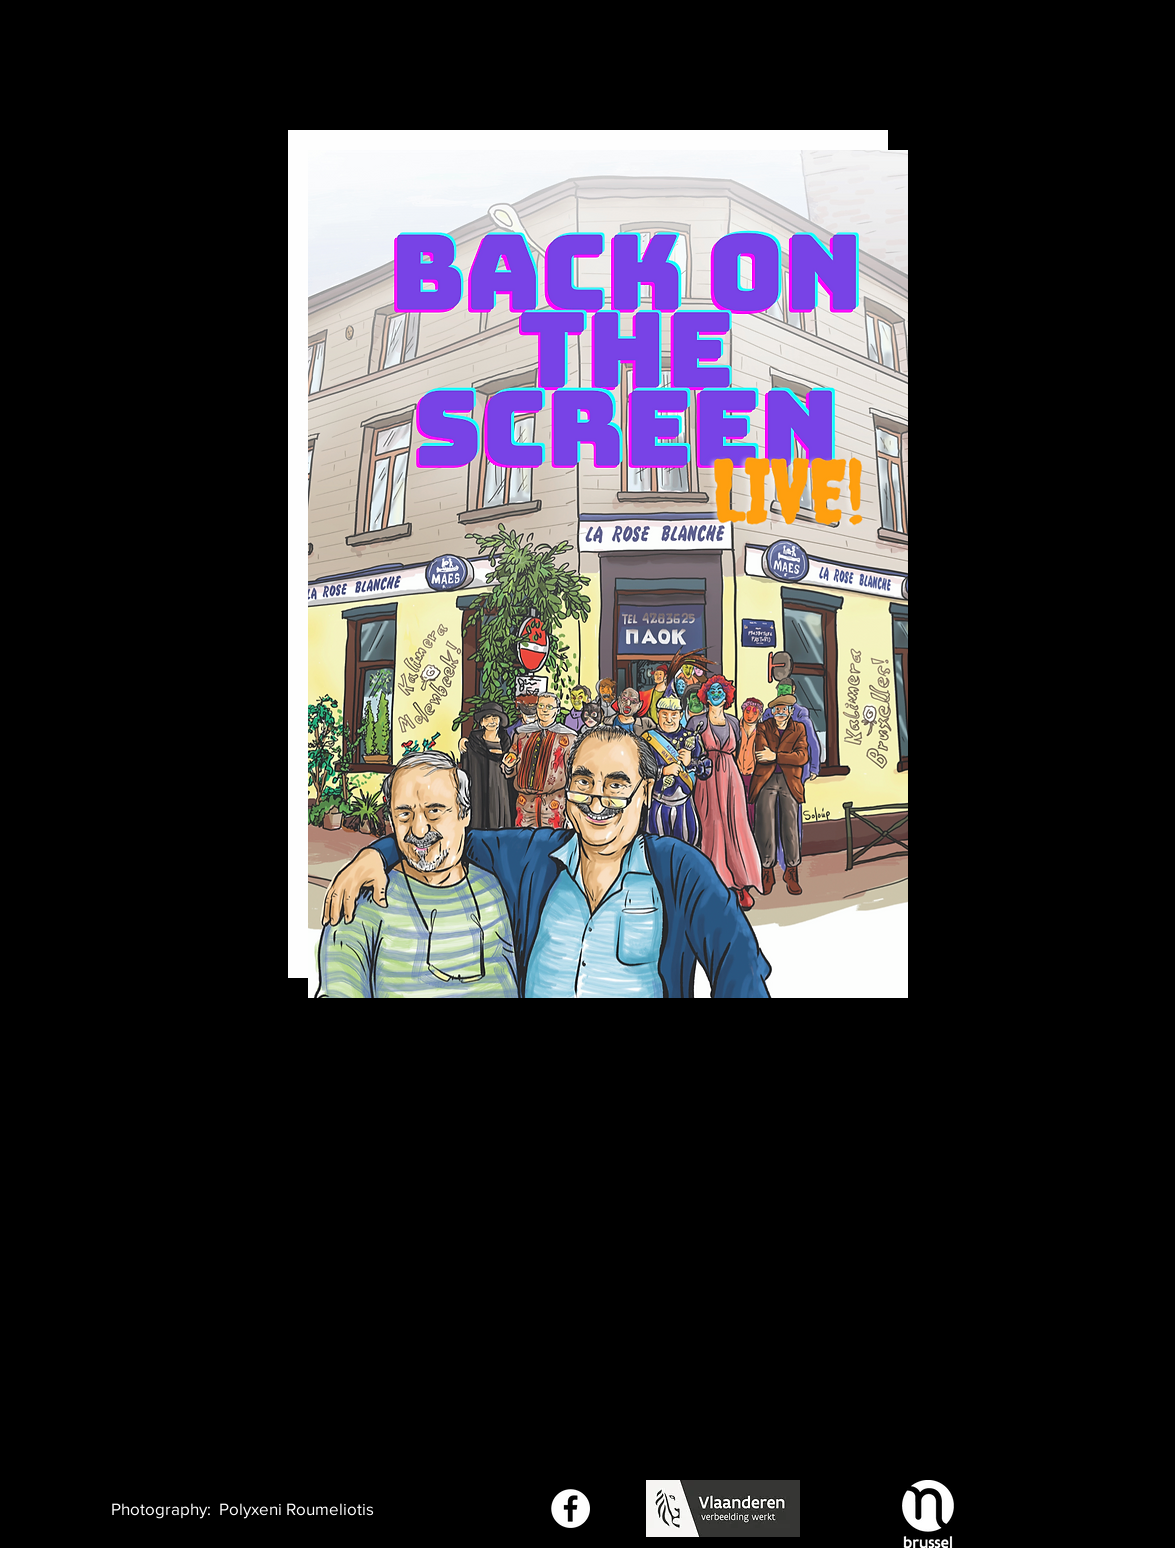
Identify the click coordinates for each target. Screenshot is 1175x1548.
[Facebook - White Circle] (570, 1508)
